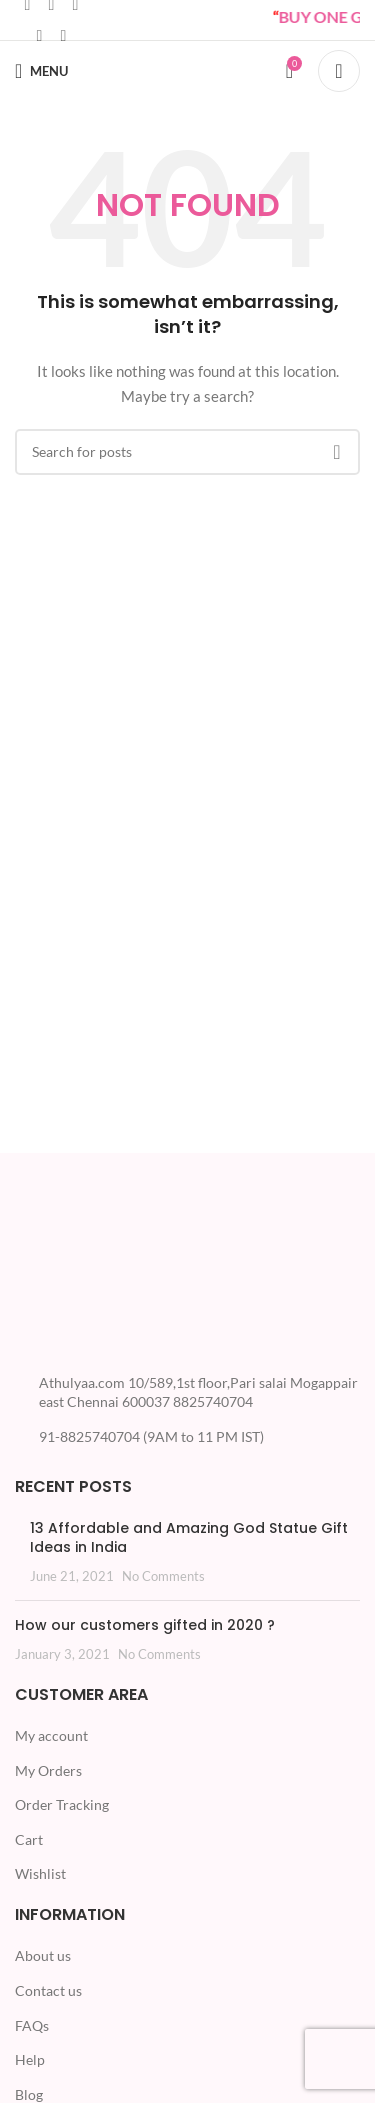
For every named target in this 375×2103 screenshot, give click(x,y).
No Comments (163, 1576)
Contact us (48, 1990)
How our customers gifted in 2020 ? (145, 1625)
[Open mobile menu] (41, 71)
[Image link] (90, 1275)
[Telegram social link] (63, 35)
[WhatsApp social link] (39, 35)
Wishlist (40, 1873)
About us (43, 1955)
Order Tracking (62, 1804)
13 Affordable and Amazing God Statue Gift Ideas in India (189, 1538)
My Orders (48, 1770)
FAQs (32, 2025)
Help (30, 2059)
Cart (29, 1839)
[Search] (339, 71)
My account (51, 1735)
